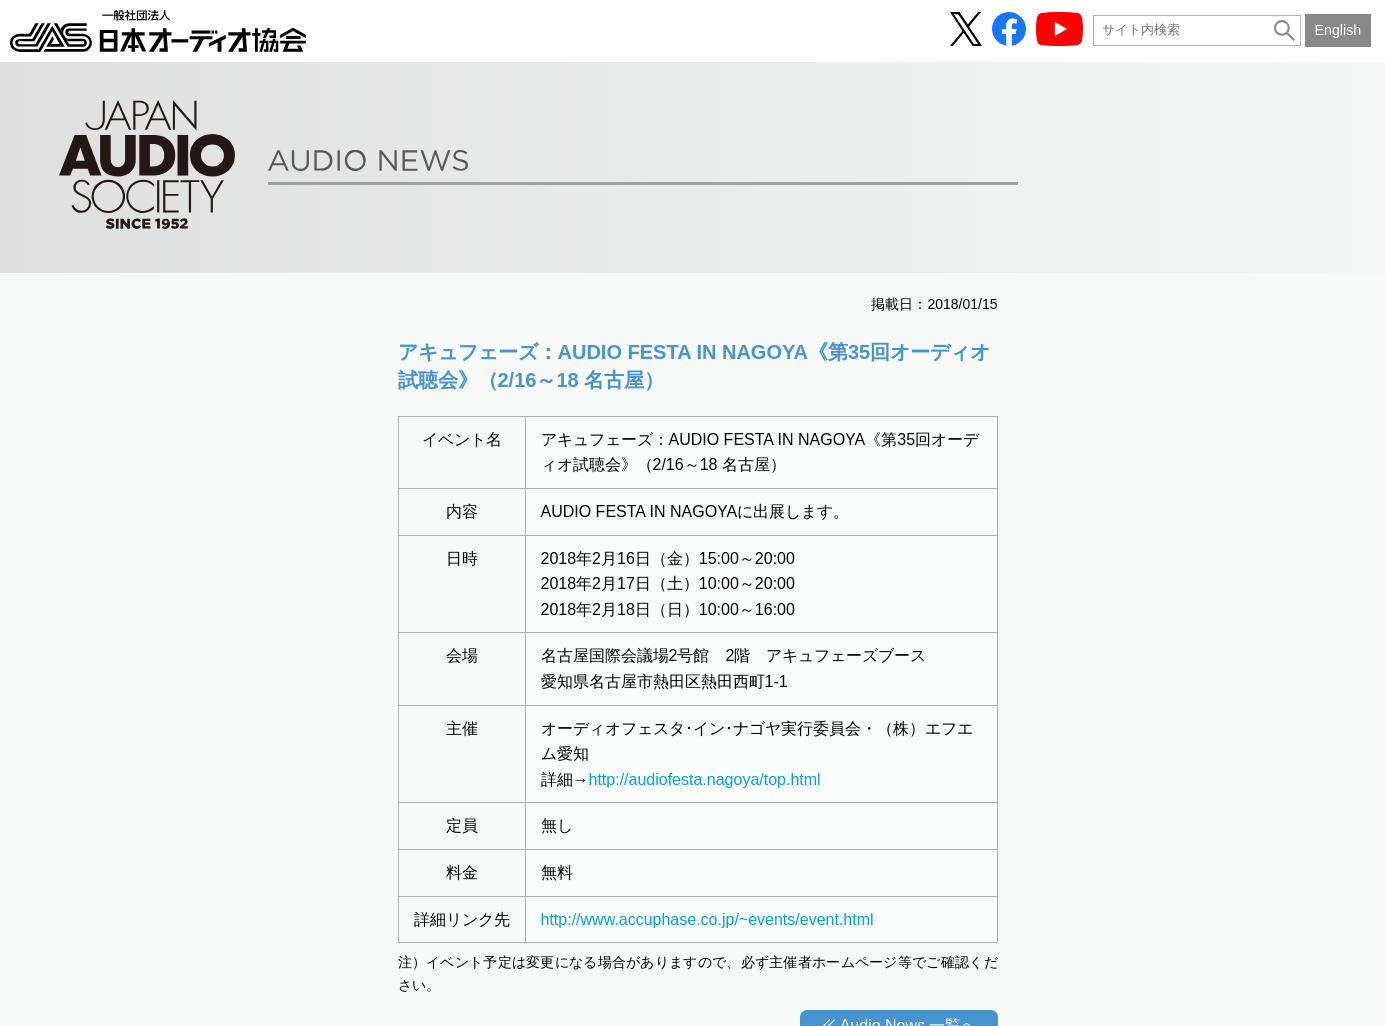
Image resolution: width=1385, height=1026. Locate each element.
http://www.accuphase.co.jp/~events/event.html (707, 919)
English (1338, 30)
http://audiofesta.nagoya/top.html (705, 779)
